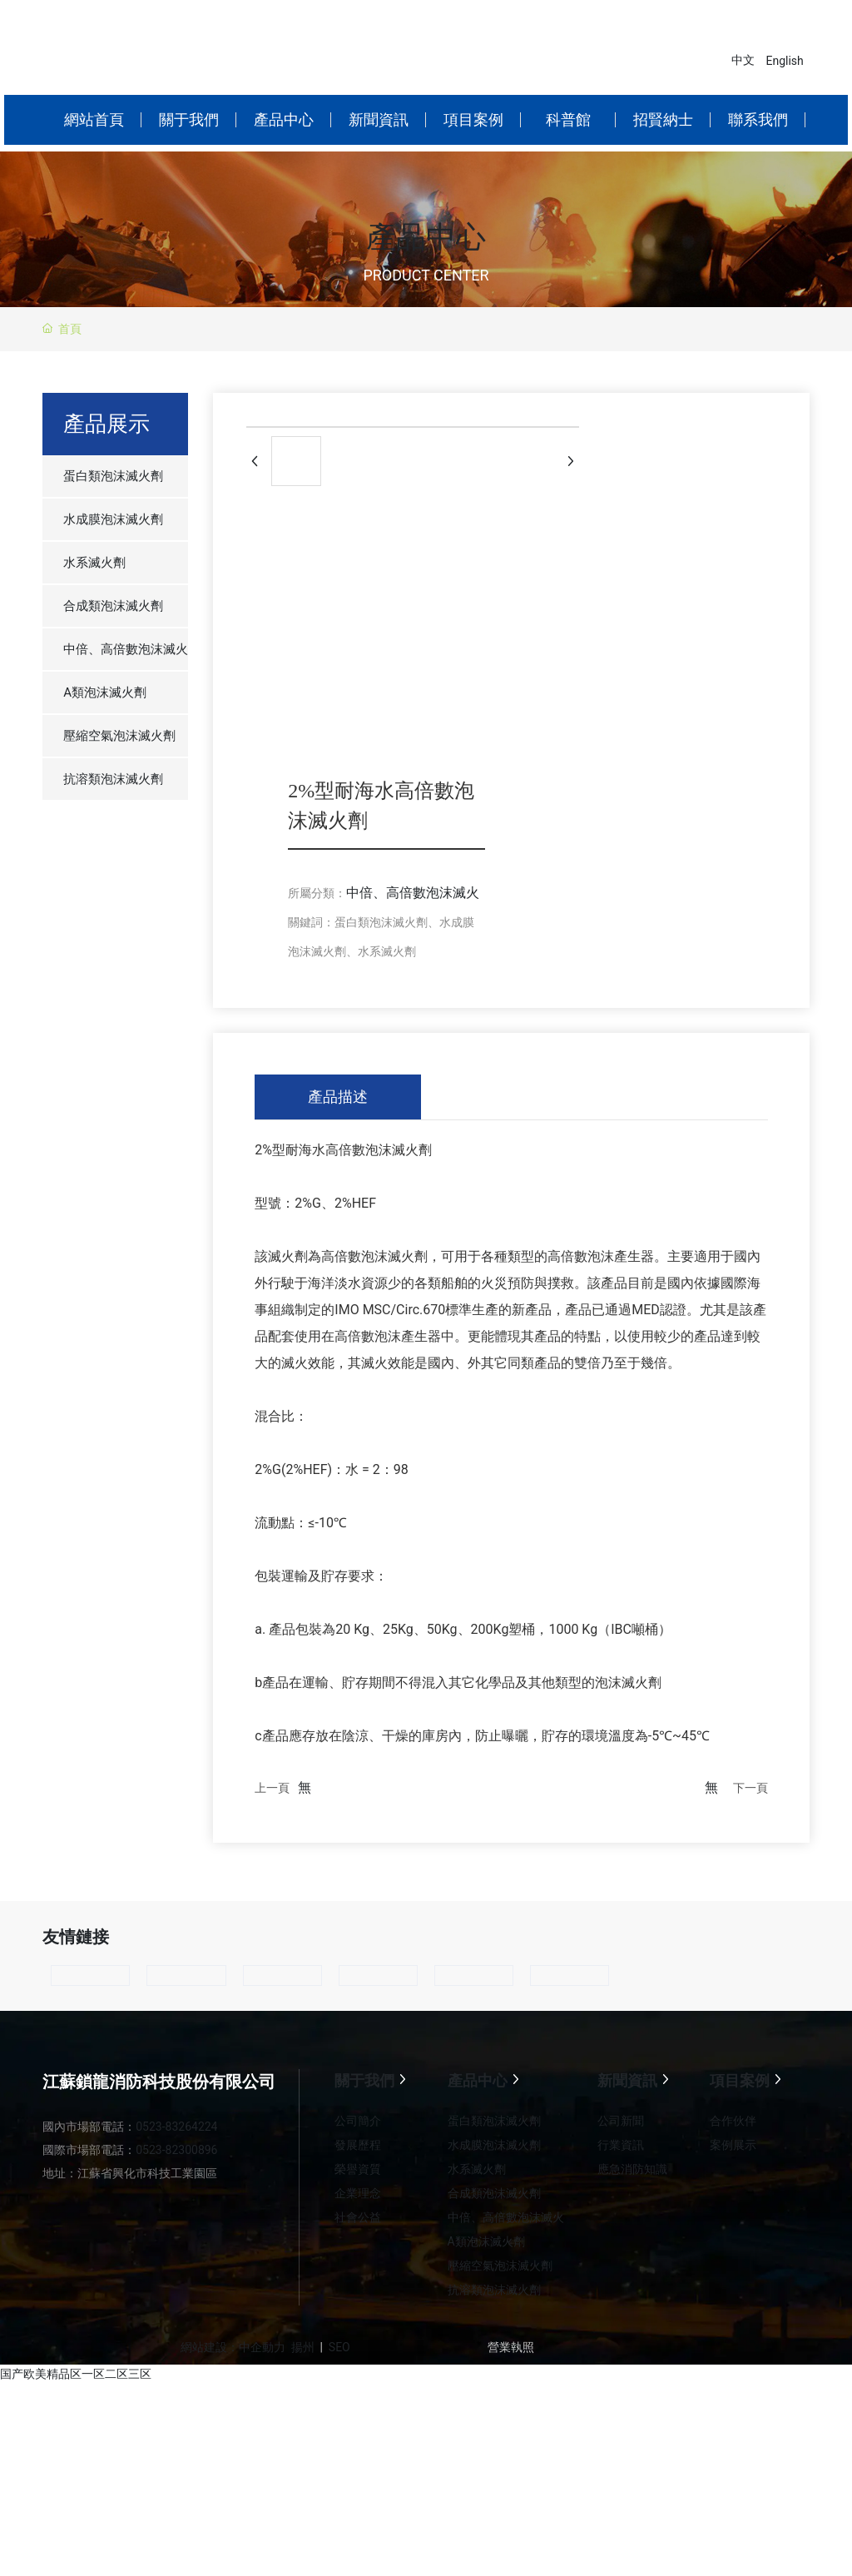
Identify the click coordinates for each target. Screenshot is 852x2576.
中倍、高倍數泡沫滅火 (412, 893)
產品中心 (426, 238)
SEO (339, 2347)
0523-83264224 (176, 2126)
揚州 (303, 2347)
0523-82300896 (176, 2150)
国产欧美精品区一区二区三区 (75, 2373)
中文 (743, 60)
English (785, 60)
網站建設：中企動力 (233, 2347)
